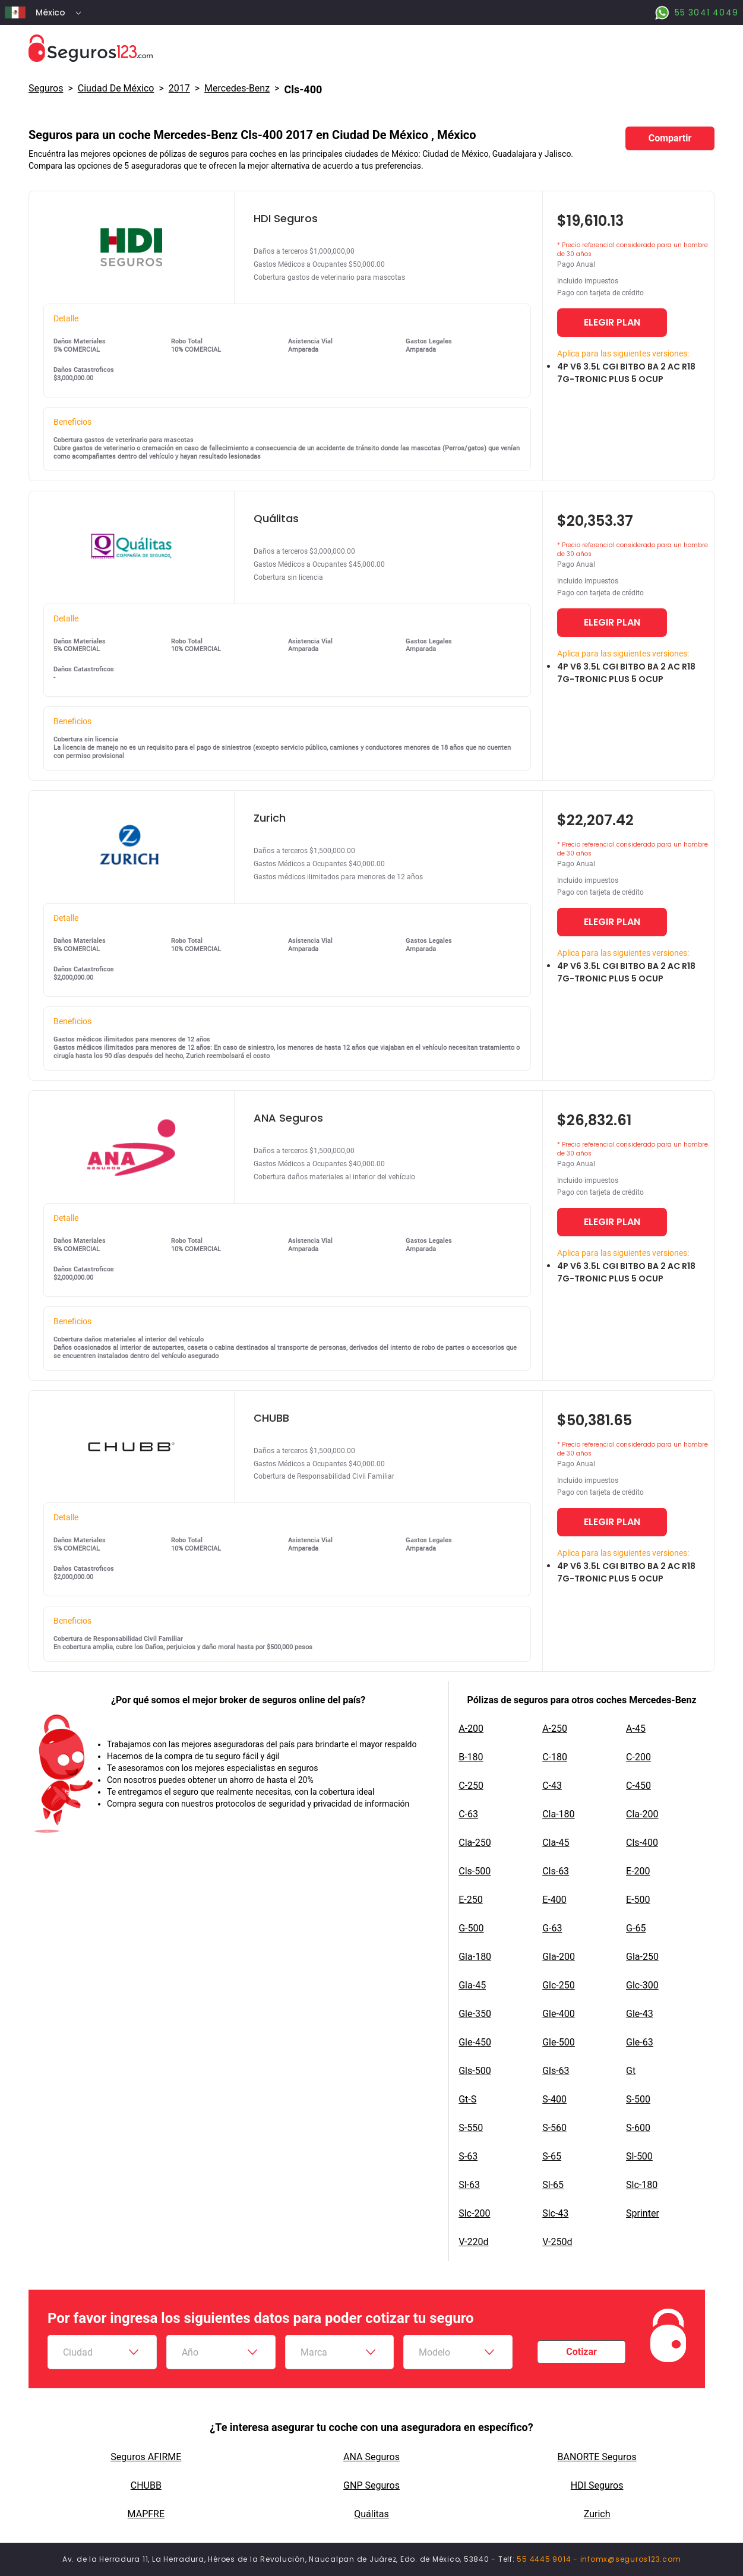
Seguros (46, 88)
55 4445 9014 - (548, 2559)
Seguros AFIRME (145, 2457)
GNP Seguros (371, 2485)
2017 (179, 88)
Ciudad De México (116, 88)
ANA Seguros (371, 2457)
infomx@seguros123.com (630, 2559)
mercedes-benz (237, 88)
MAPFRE (146, 2514)
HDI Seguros (597, 2485)
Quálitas (371, 2514)
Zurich (597, 2514)
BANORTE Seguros (597, 2457)
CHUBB (146, 2485)
